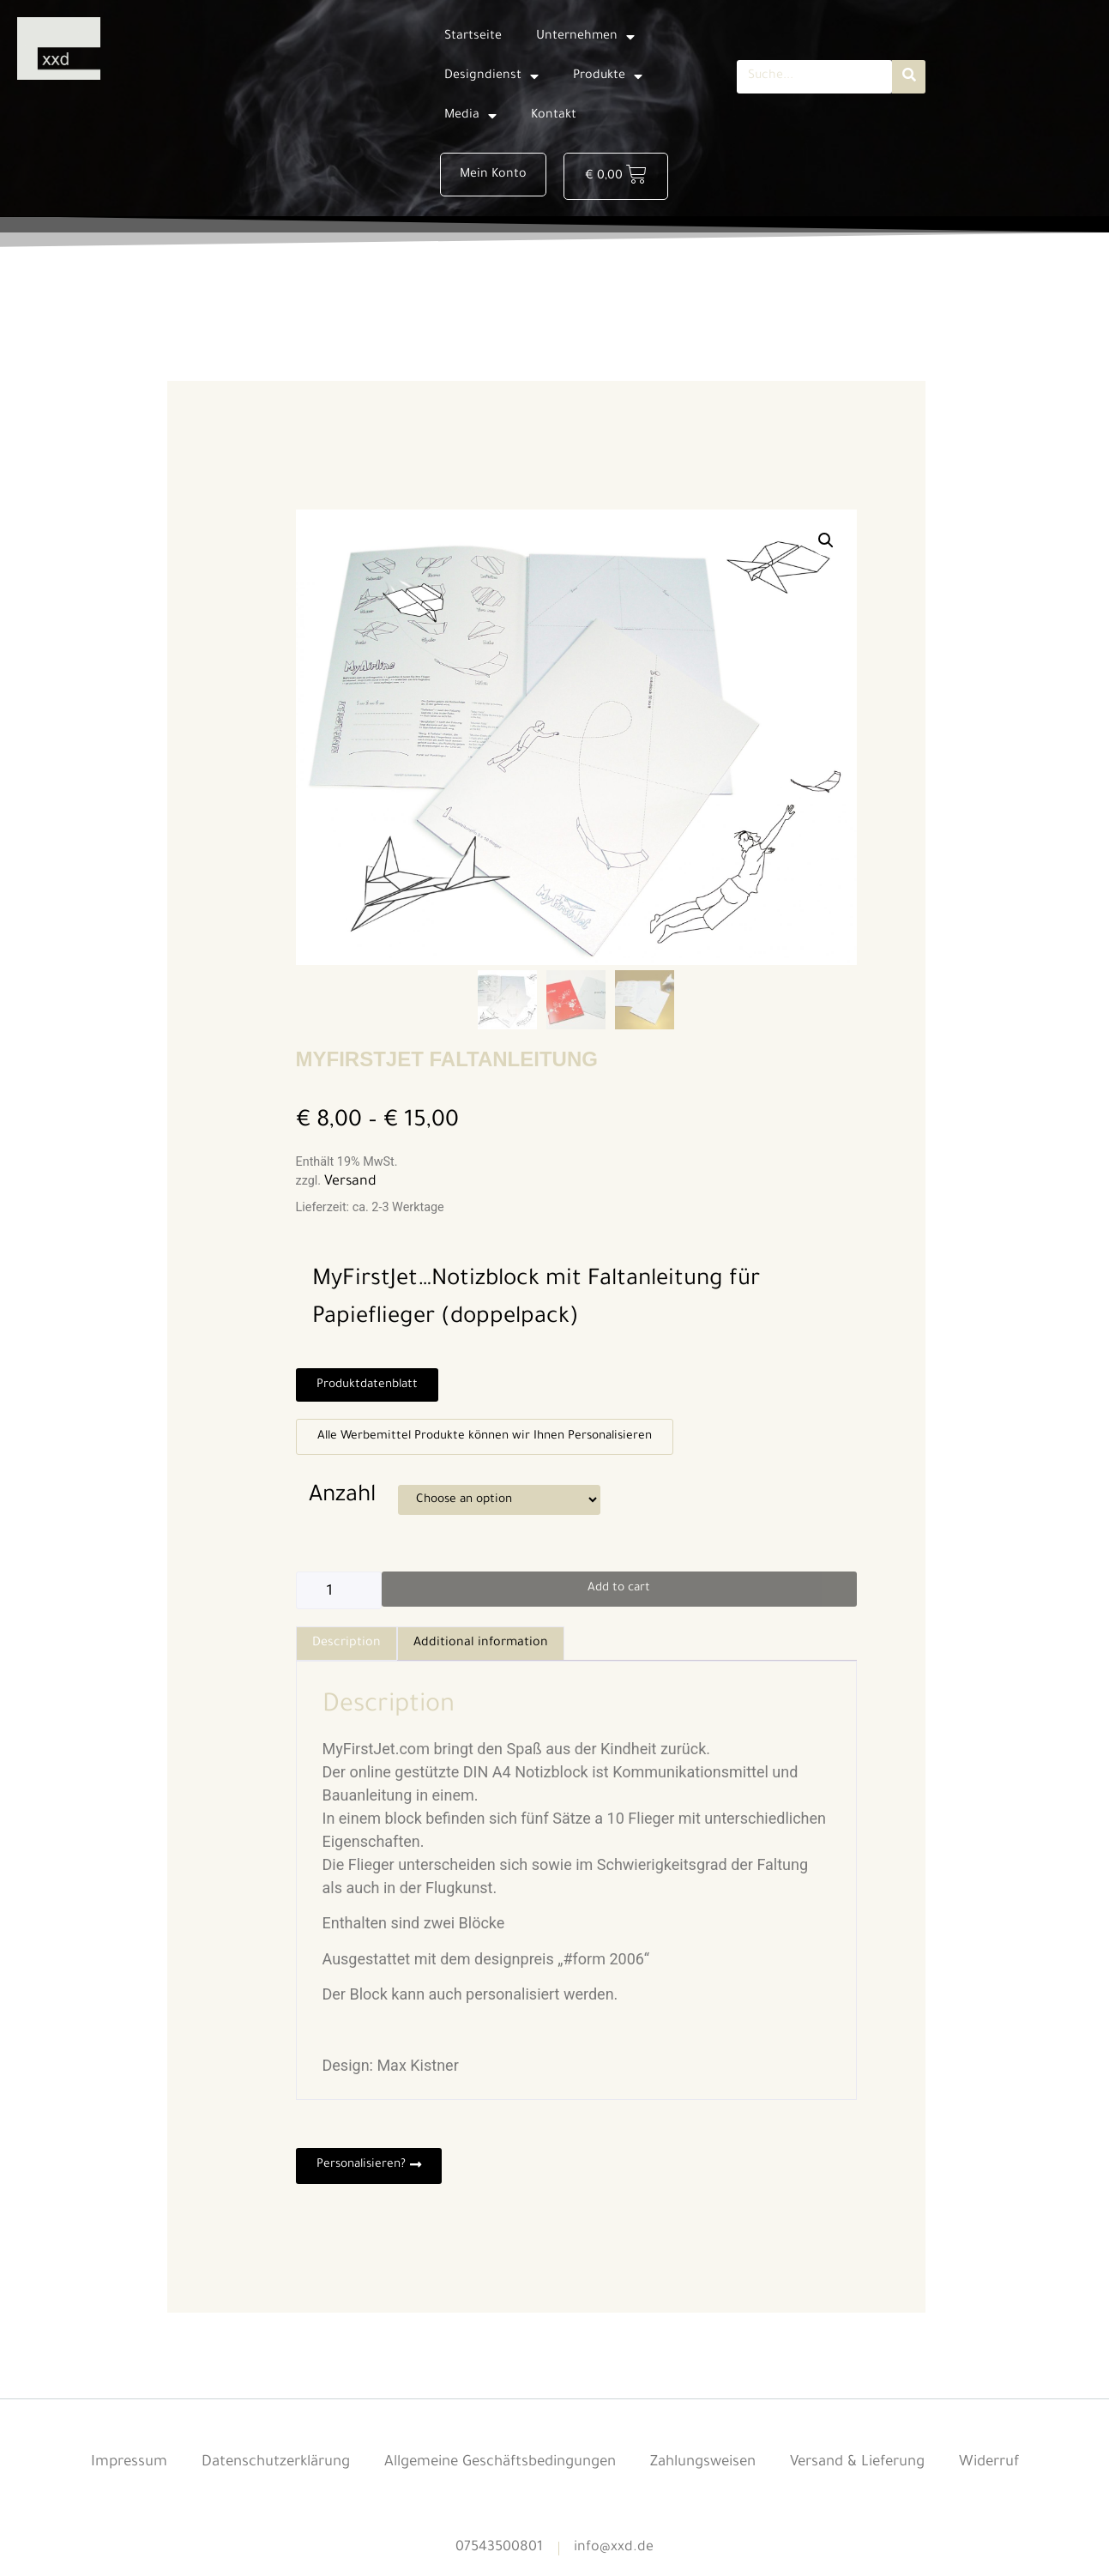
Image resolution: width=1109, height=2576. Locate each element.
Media (470, 115)
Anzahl (342, 1502)
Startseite (473, 37)
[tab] (346, 1650)
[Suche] (908, 77)
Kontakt (553, 116)
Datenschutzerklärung (256, 2471)
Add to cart (619, 1595)
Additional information (480, 1650)
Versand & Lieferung (875, 2471)
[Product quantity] (339, 1597)
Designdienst (491, 76)
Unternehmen (585, 36)
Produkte (607, 76)
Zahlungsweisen (711, 2471)
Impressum (103, 2471)
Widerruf (1014, 2471)
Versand (350, 1186)
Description (346, 1650)
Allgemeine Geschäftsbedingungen (495, 2471)
